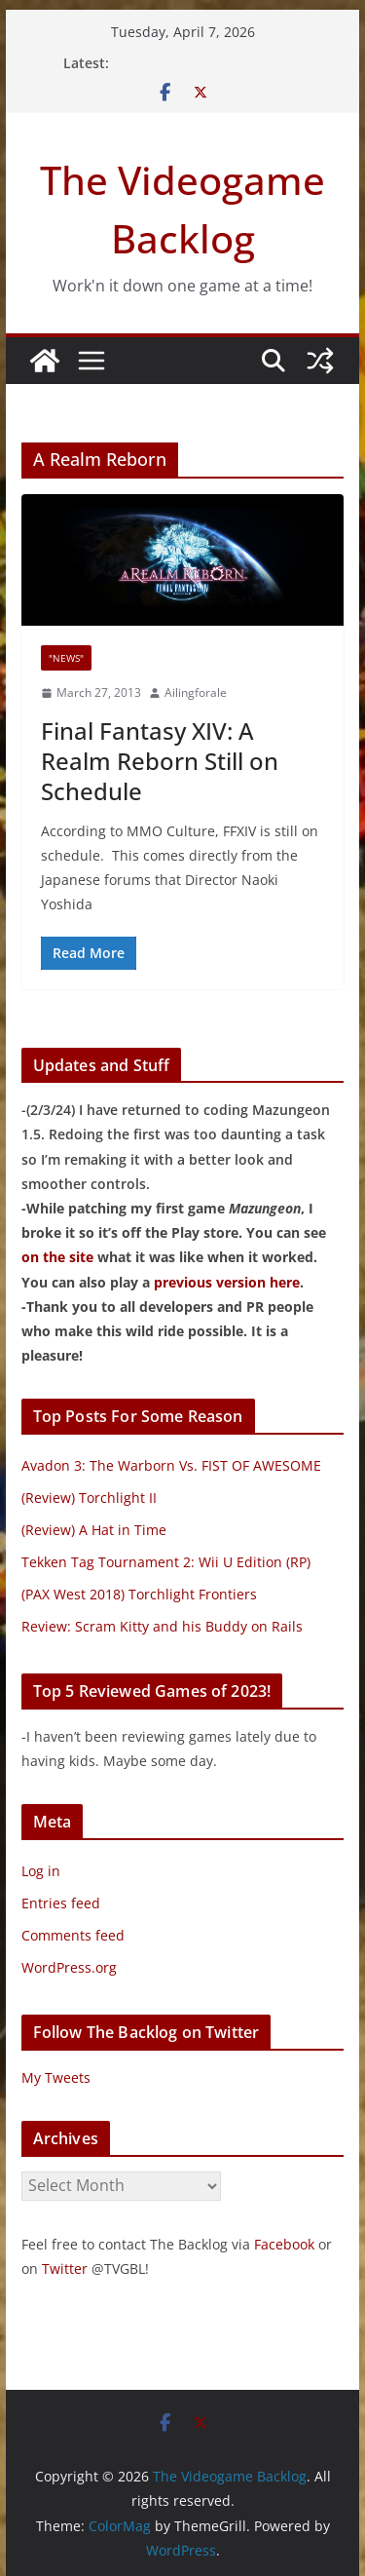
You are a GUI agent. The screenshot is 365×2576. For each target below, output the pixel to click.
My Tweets (56, 2077)
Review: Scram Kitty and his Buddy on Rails (162, 1626)
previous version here (227, 1282)
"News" (66, 658)
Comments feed (73, 1935)
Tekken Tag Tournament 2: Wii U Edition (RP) (165, 1562)
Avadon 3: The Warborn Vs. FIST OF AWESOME (171, 1465)
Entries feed (60, 1903)
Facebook (284, 2244)
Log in (40, 1871)
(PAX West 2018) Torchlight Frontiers (139, 1594)
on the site (57, 1257)
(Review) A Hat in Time (93, 1529)
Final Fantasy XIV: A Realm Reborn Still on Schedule (159, 760)
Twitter (65, 2268)
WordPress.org (69, 1967)
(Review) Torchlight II (89, 1497)
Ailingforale (195, 692)
